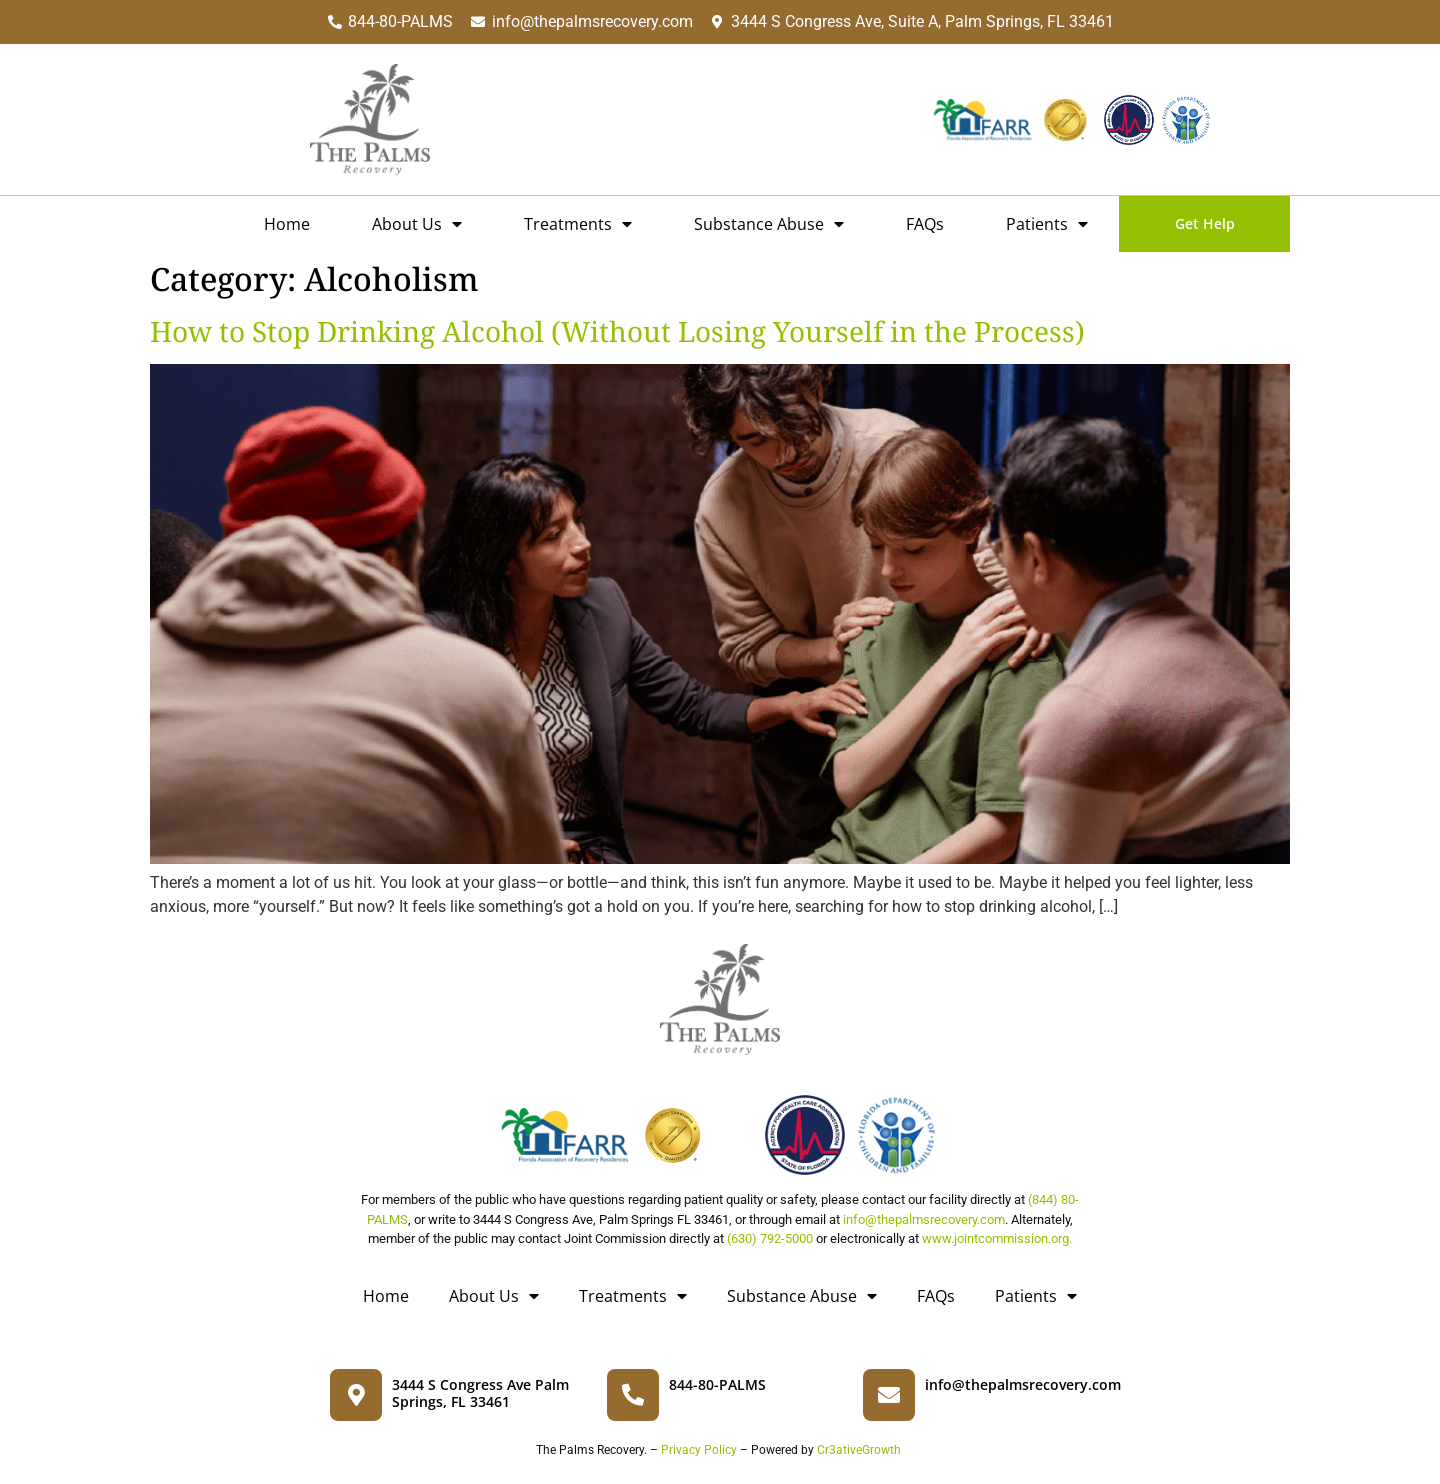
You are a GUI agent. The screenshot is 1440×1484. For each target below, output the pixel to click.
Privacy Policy (699, 1450)
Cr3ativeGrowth (857, 1450)
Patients (1047, 224)
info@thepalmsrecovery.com (924, 1219)
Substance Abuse (769, 224)
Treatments (578, 224)
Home (287, 224)
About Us (417, 224)
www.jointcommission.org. (997, 1238)
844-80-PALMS (717, 1384)
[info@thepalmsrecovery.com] (889, 1395)
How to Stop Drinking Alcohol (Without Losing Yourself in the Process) (617, 331)
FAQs (925, 224)
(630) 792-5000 (770, 1238)
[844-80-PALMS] (633, 1395)
